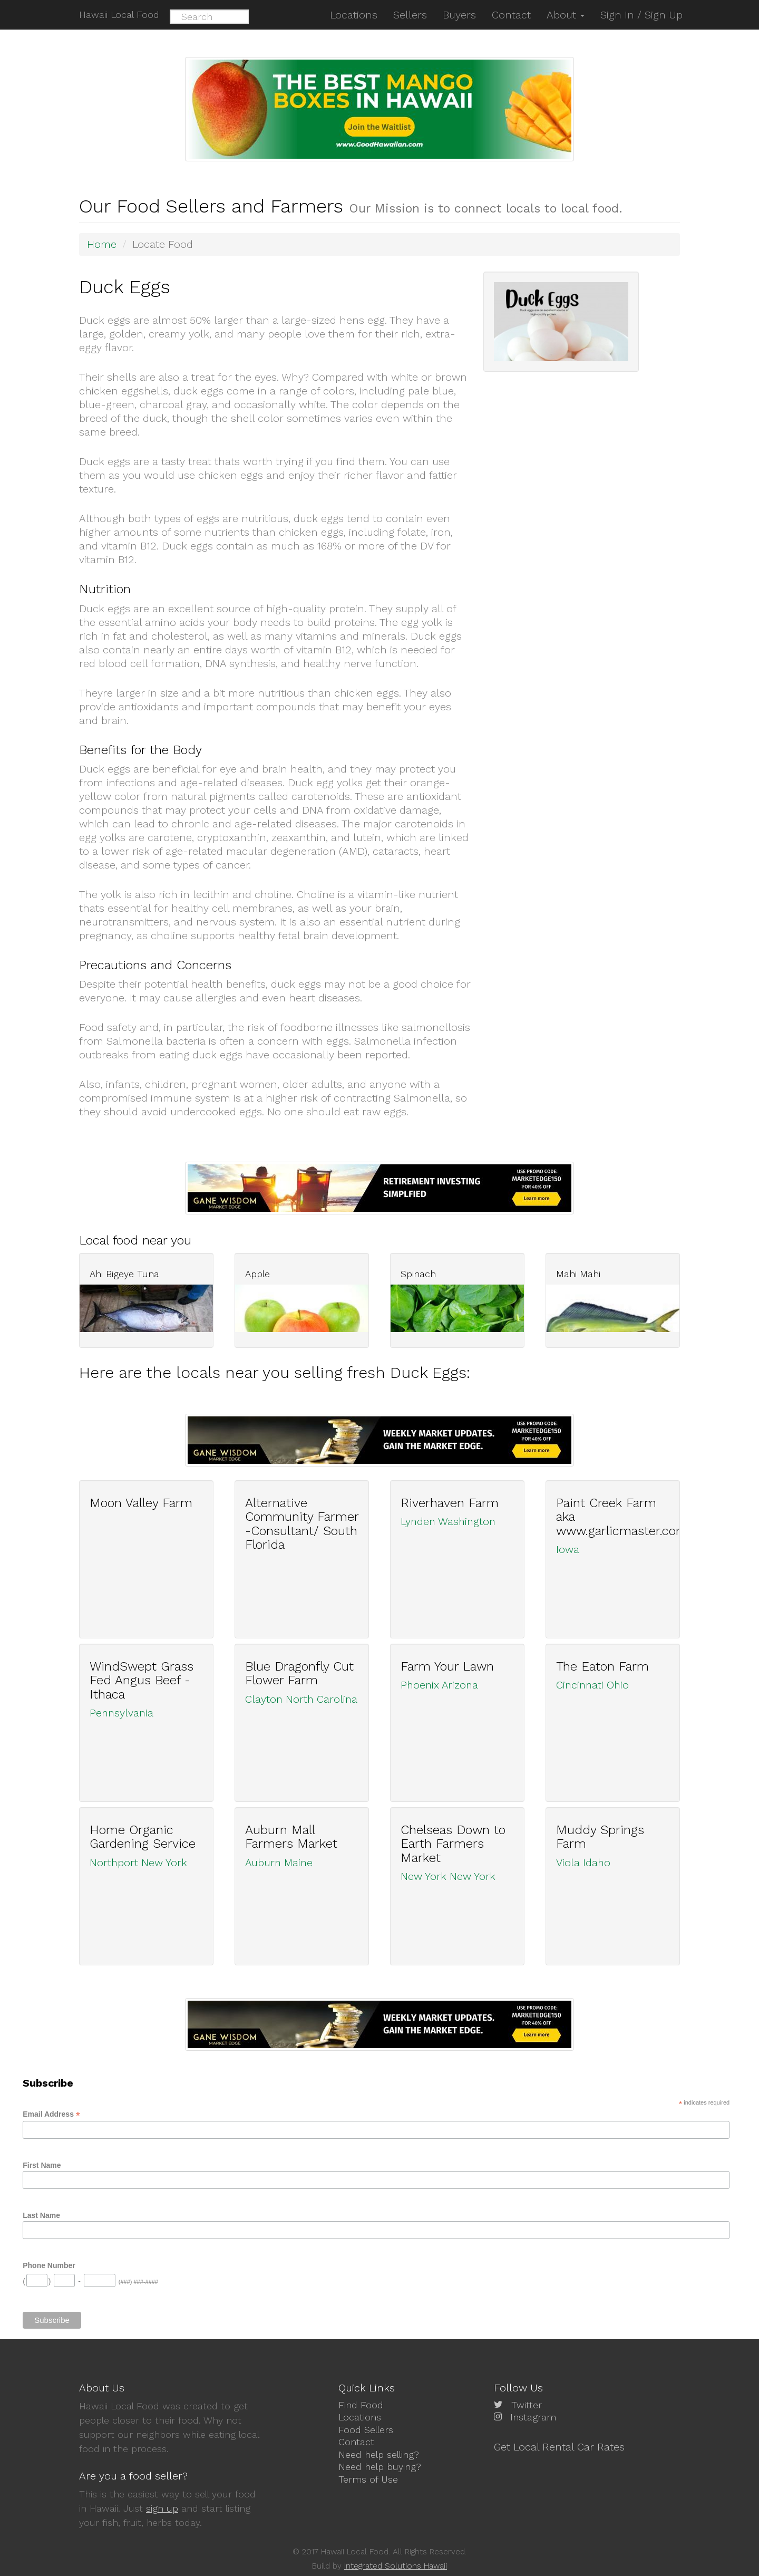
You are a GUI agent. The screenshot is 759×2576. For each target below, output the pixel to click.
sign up (162, 2508)
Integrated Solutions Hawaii (395, 2566)
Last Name (41, 2215)
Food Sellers (365, 2429)
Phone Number (49, 2265)
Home (101, 244)
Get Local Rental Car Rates (559, 2446)
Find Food (360, 2404)
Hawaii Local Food (119, 14)
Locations (359, 2417)
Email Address (51, 2114)
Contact (356, 2441)
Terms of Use (368, 2478)
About (566, 14)
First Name (42, 2164)
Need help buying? (379, 2466)
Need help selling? (378, 2454)
